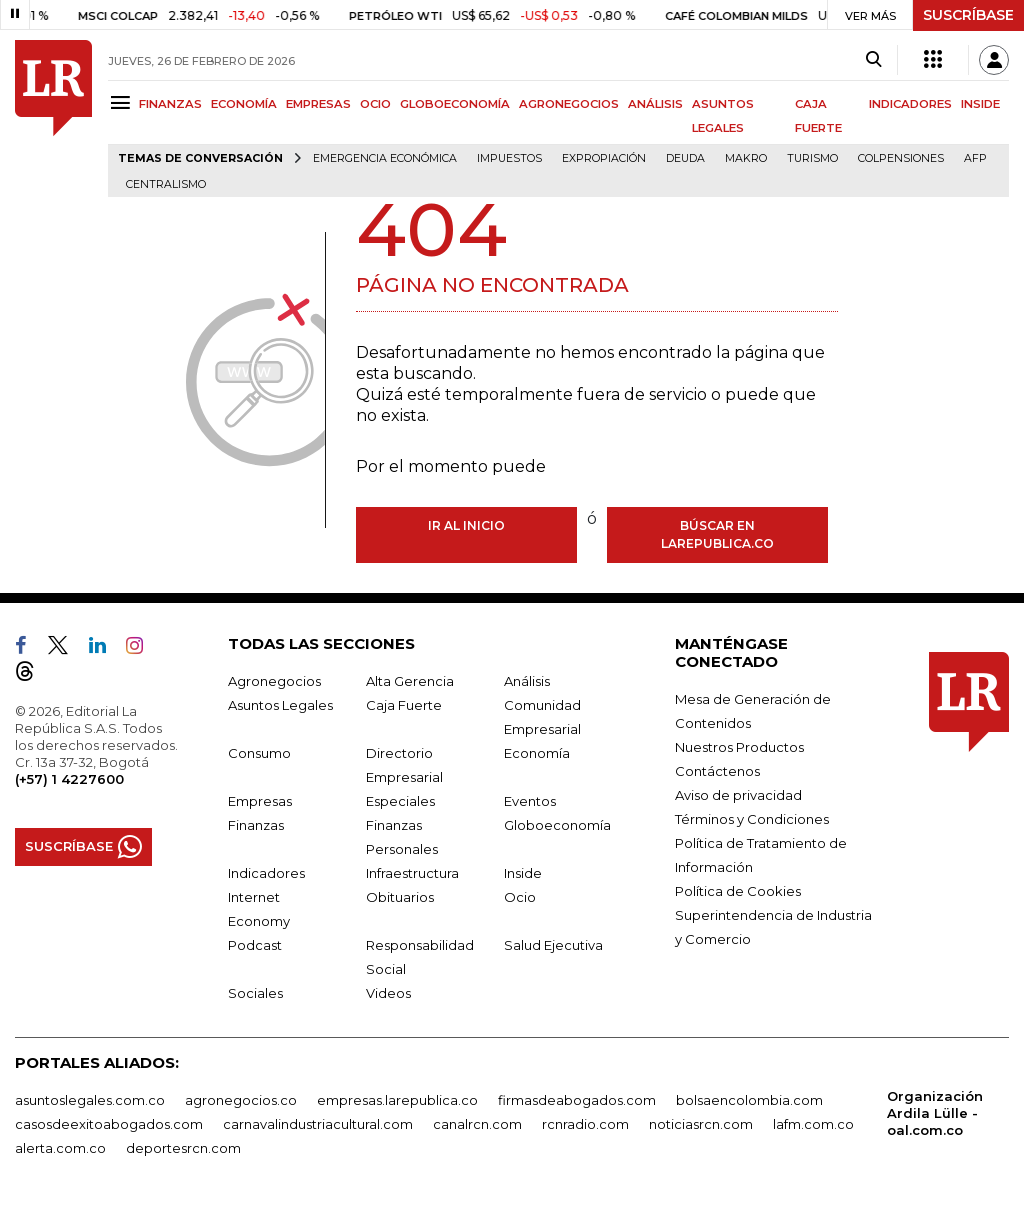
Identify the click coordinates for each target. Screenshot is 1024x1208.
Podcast (255, 945)
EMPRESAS (318, 104)
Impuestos (509, 158)
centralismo (166, 184)
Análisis (527, 681)
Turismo (812, 158)
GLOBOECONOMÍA (455, 104)
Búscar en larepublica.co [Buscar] (717, 534)
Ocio (520, 897)
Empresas (260, 801)
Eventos (530, 801)
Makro (746, 158)
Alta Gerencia (410, 681)
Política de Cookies (738, 891)
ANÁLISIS (655, 104)
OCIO (375, 104)
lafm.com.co (813, 1124)
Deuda (685, 158)
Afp (975, 158)
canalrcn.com (477, 1124)
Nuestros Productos (739, 747)
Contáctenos (717, 771)
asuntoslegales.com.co (90, 1100)
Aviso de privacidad (738, 795)
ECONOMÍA (244, 104)
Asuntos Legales (280, 705)
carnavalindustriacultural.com (318, 1124)
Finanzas (256, 825)
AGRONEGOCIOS (569, 104)
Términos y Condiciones (752, 819)
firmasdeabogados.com (577, 1100)
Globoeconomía (557, 825)
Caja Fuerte (404, 705)
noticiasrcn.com (701, 1124)
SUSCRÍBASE (968, 15)
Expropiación (604, 158)
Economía (537, 753)
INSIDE (980, 104)
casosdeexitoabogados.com (109, 1124)
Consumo (259, 753)
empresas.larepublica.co (397, 1100)
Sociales (255, 993)
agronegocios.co (241, 1100)
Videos (388, 993)
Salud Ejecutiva (553, 945)
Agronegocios (274, 681)
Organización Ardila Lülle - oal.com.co (935, 1113)
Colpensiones (901, 158)
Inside (523, 873)
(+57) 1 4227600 (69, 779)
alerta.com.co (60, 1148)
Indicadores (266, 873)
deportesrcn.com (183, 1148)
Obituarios (400, 897)
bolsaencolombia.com (749, 1100)
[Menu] (123, 102)
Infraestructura (412, 873)
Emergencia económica (385, 158)
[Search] (873, 60)
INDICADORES (910, 104)
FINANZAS (170, 104)
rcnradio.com (585, 1124)
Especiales (400, 801)
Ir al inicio (466, 525)
